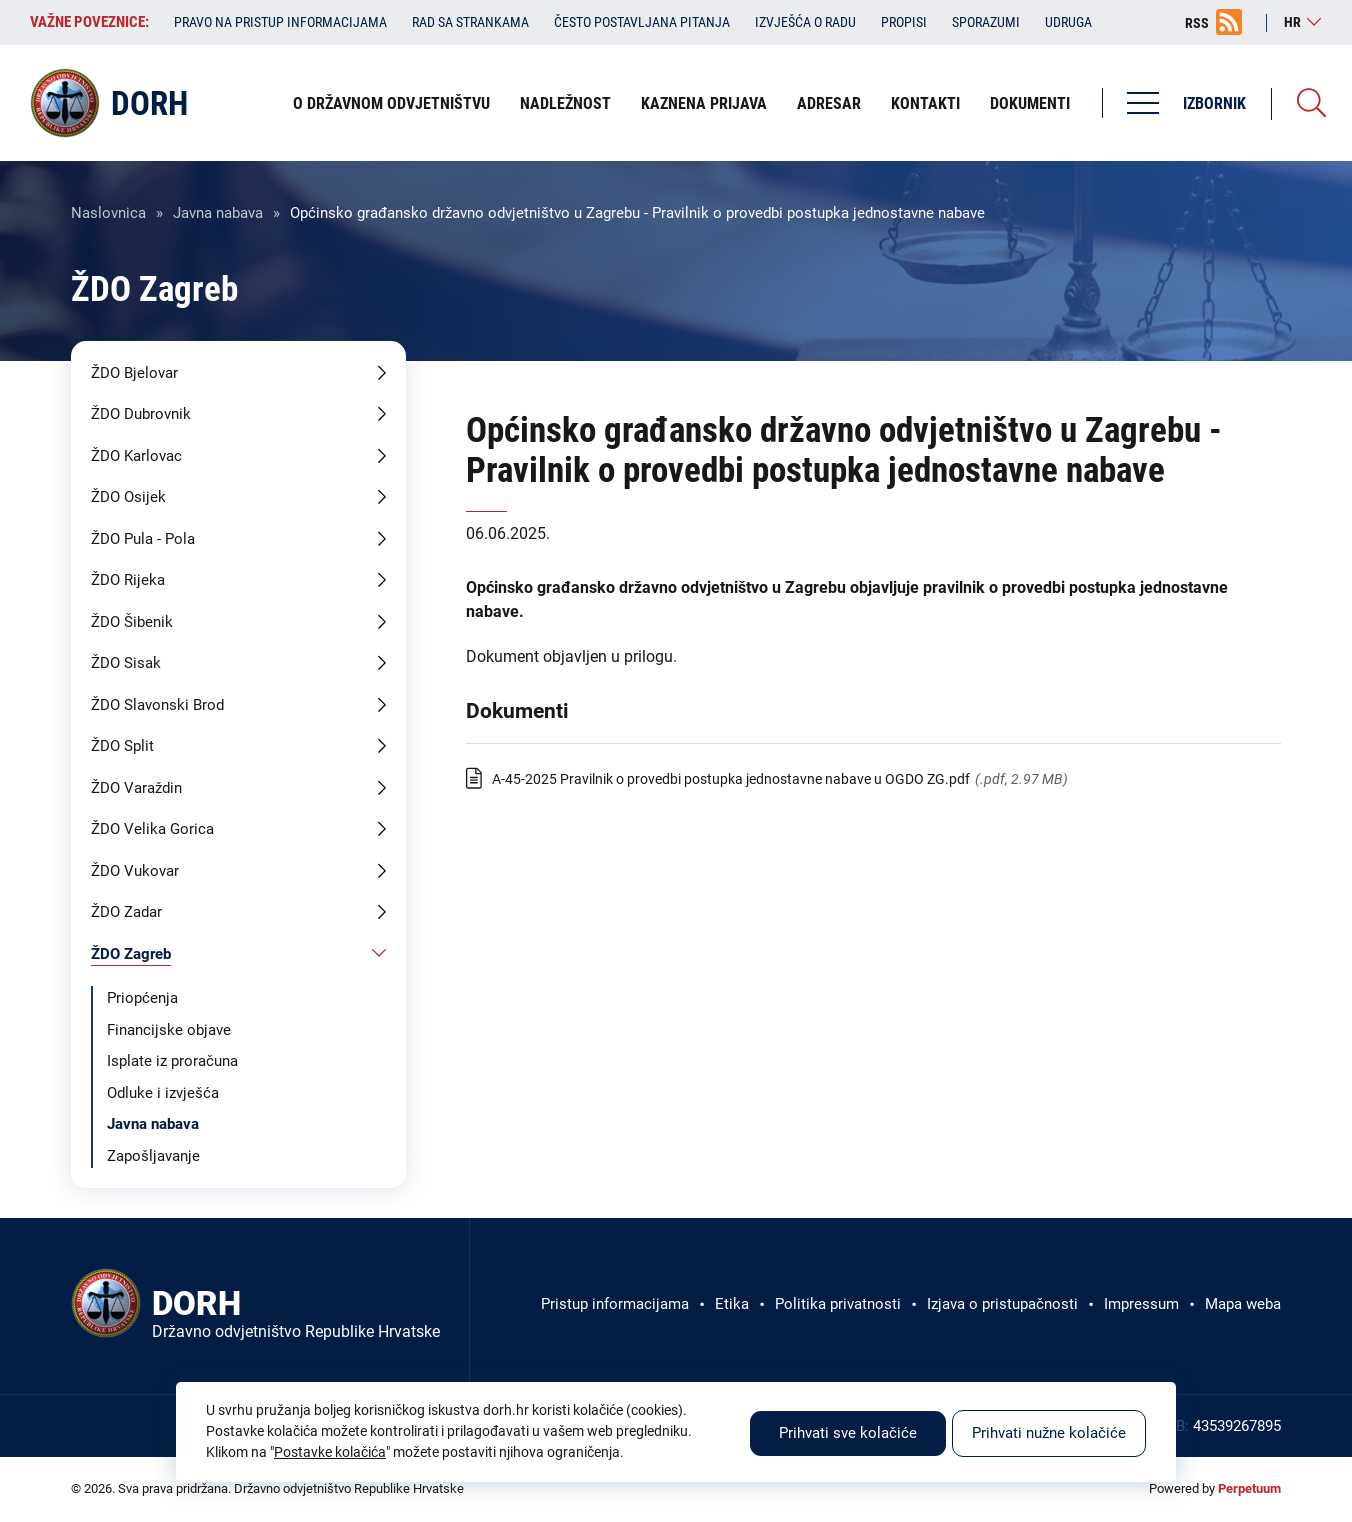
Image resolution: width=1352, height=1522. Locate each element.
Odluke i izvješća (163, 1093)
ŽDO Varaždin (136, 788)
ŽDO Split (122, 746)
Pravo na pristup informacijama (280, 22)
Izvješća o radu (805, 22)
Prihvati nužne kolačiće (1049, 1433)
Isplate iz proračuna (172, 1061)
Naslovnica (108, 213)
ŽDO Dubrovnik (141, 414)
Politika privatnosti (838, 1304)
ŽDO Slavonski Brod (157, 705)
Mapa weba (1243, 1304)
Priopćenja (142, 998)
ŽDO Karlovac (136, 456)
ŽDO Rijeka (128, 580)
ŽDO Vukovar (135, 871)
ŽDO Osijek (128, 497)
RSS (1197, 23)
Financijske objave (169, 1030)
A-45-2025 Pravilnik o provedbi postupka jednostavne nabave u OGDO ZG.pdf (731, 779)
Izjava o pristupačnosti (1002, 1304)
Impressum (1141, 1304)
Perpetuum (1249, 1488)
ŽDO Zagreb (131, 954)
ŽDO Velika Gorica (152, 829)
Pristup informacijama (615, 1304)
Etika (732, 1304)
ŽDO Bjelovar (134, 373)
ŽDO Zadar (126, 912)
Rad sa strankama (470, 22)
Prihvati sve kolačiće (848, 1433)
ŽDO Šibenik (132, 622)
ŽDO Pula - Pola (143, 539)
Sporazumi (986, 22)
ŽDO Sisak (126, 663)
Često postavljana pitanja (642, 22)
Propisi (904, 22)
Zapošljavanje (153, 1156)
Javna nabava (218, 213)
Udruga (1068, 22)
